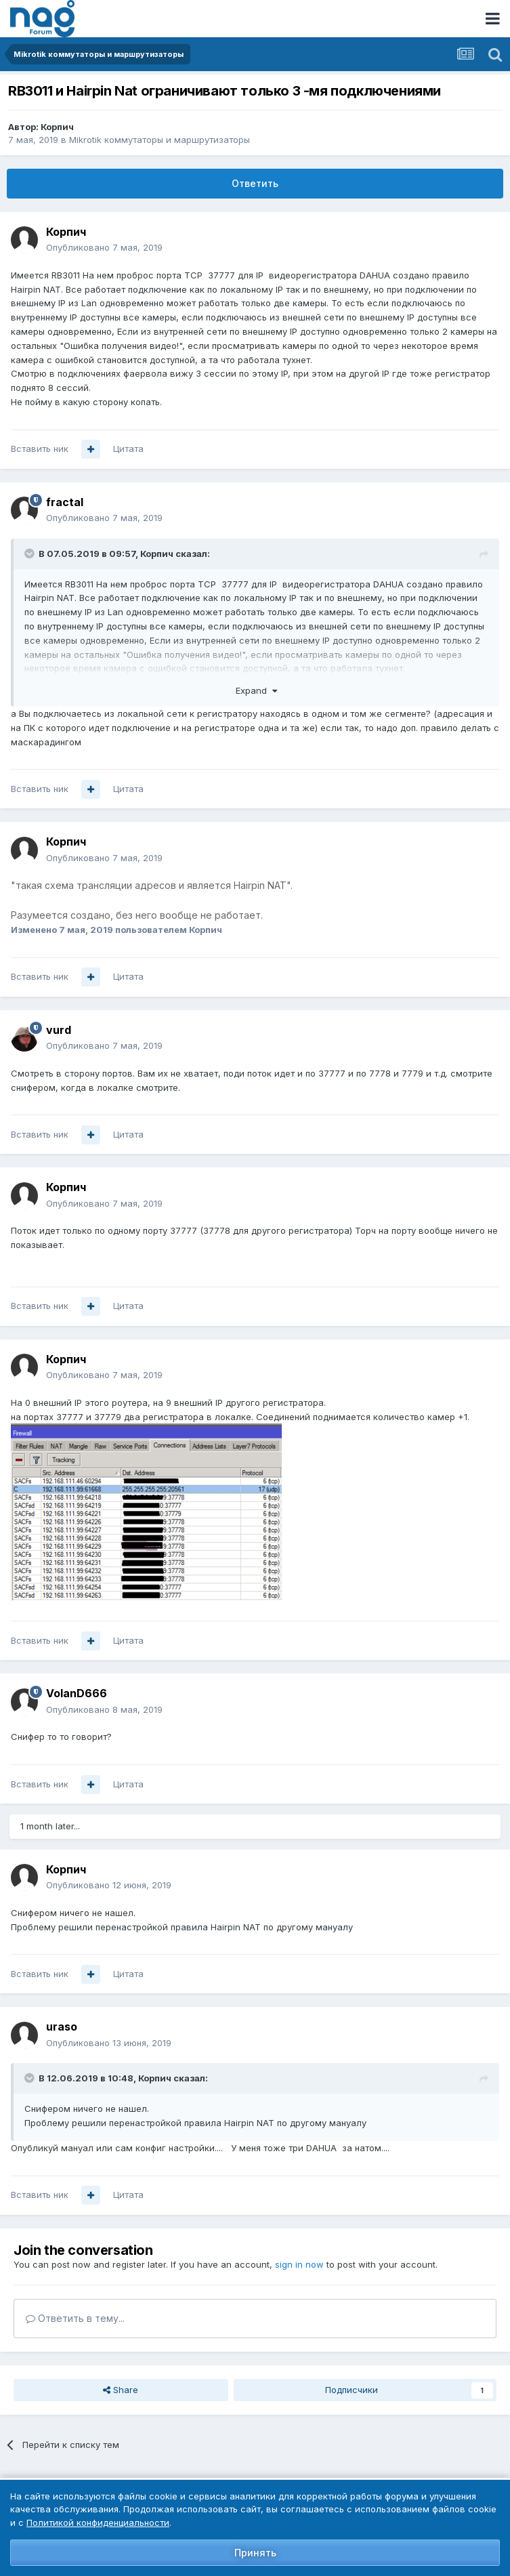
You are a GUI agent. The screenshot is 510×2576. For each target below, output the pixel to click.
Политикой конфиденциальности (97, 2522)
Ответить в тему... (75, 2318)
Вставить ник (39, 448)
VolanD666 (76, 1693)
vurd (58, 1030)
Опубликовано (104, 247)
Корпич (57, 126)
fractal (64, 502)
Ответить (255, 183)
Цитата (128, 448)
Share (120, 2390)
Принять (255, 2552)
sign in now (299, 2264)
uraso (61, 2026)
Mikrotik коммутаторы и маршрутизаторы (159, 139)
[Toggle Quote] (30, 553)
